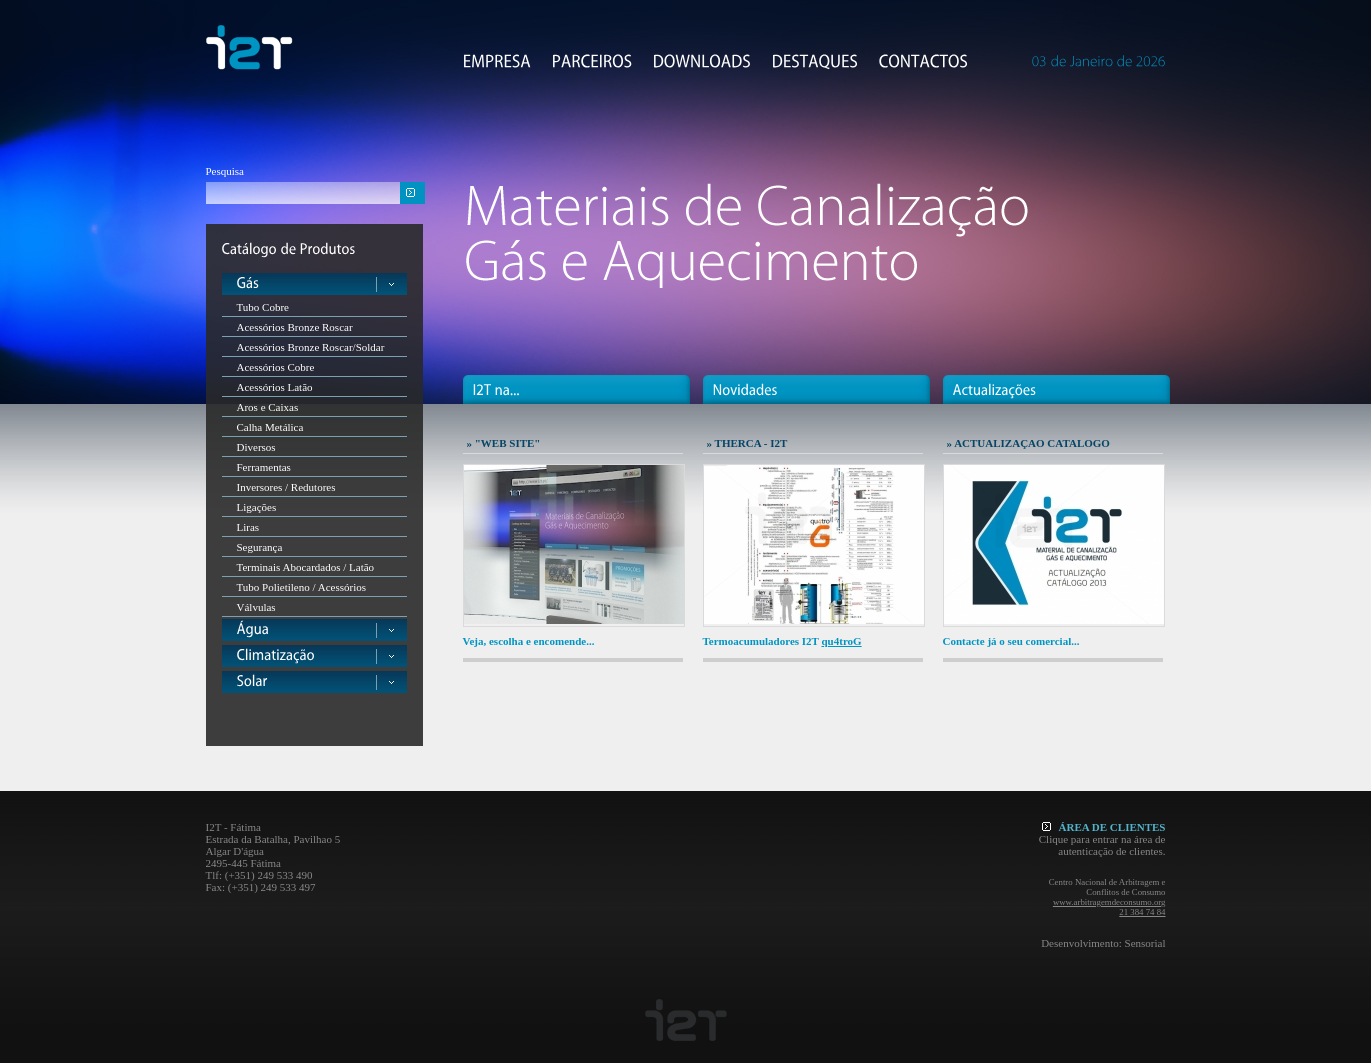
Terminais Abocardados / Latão (306, 567)
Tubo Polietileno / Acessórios (301, 587)
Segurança (260, 547)
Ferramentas (264, 467)
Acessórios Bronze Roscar (295, 327)
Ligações (257, 507)
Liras (248, 527)
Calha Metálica (270, 427)
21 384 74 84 (1142, 912)
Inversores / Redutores (286, 487)
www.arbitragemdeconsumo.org (1109, 902)
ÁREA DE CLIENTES (1104, 827)
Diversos (256, 447)
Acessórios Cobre (276, 367)
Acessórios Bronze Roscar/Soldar (311, 347)
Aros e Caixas (268, 407)
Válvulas (256, 607)
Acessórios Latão (275, 387)
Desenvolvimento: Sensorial (1103, 943)
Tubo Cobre (263, 307)
